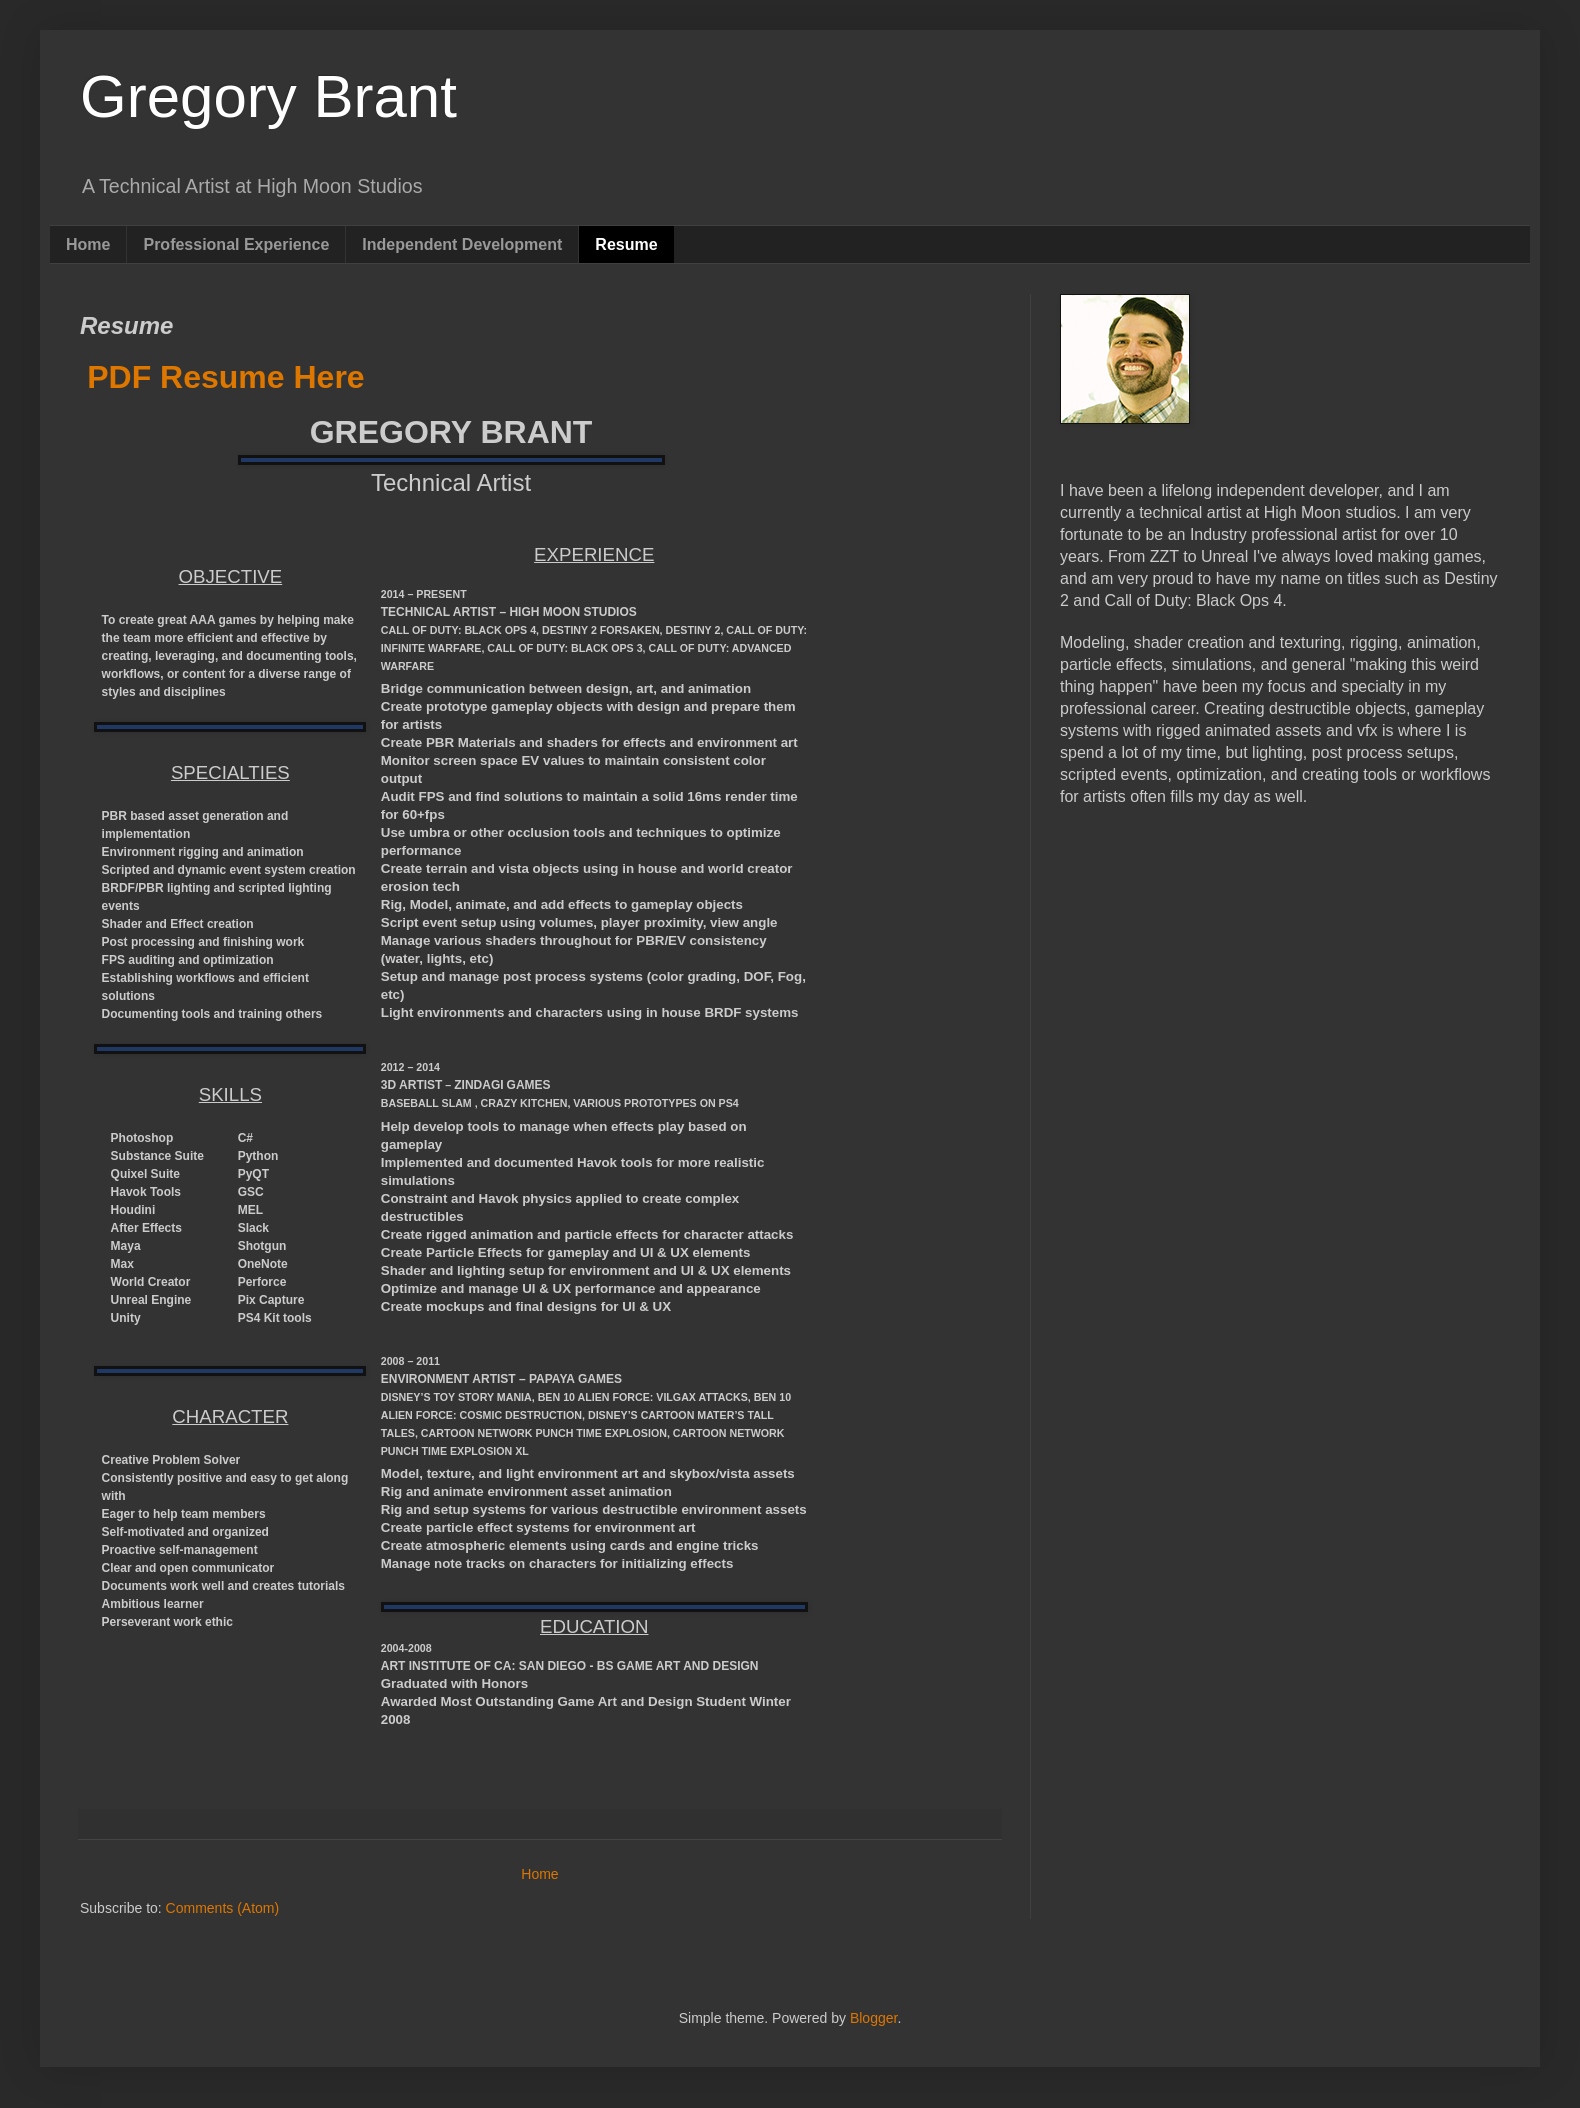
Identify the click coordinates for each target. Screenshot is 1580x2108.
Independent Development (462, 244)
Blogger (873, 2018)
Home (88, 244)
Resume (626, 244)
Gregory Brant (268, 96)
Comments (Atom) (223, 1908)
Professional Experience (236, 244)
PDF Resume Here (225, 377)
